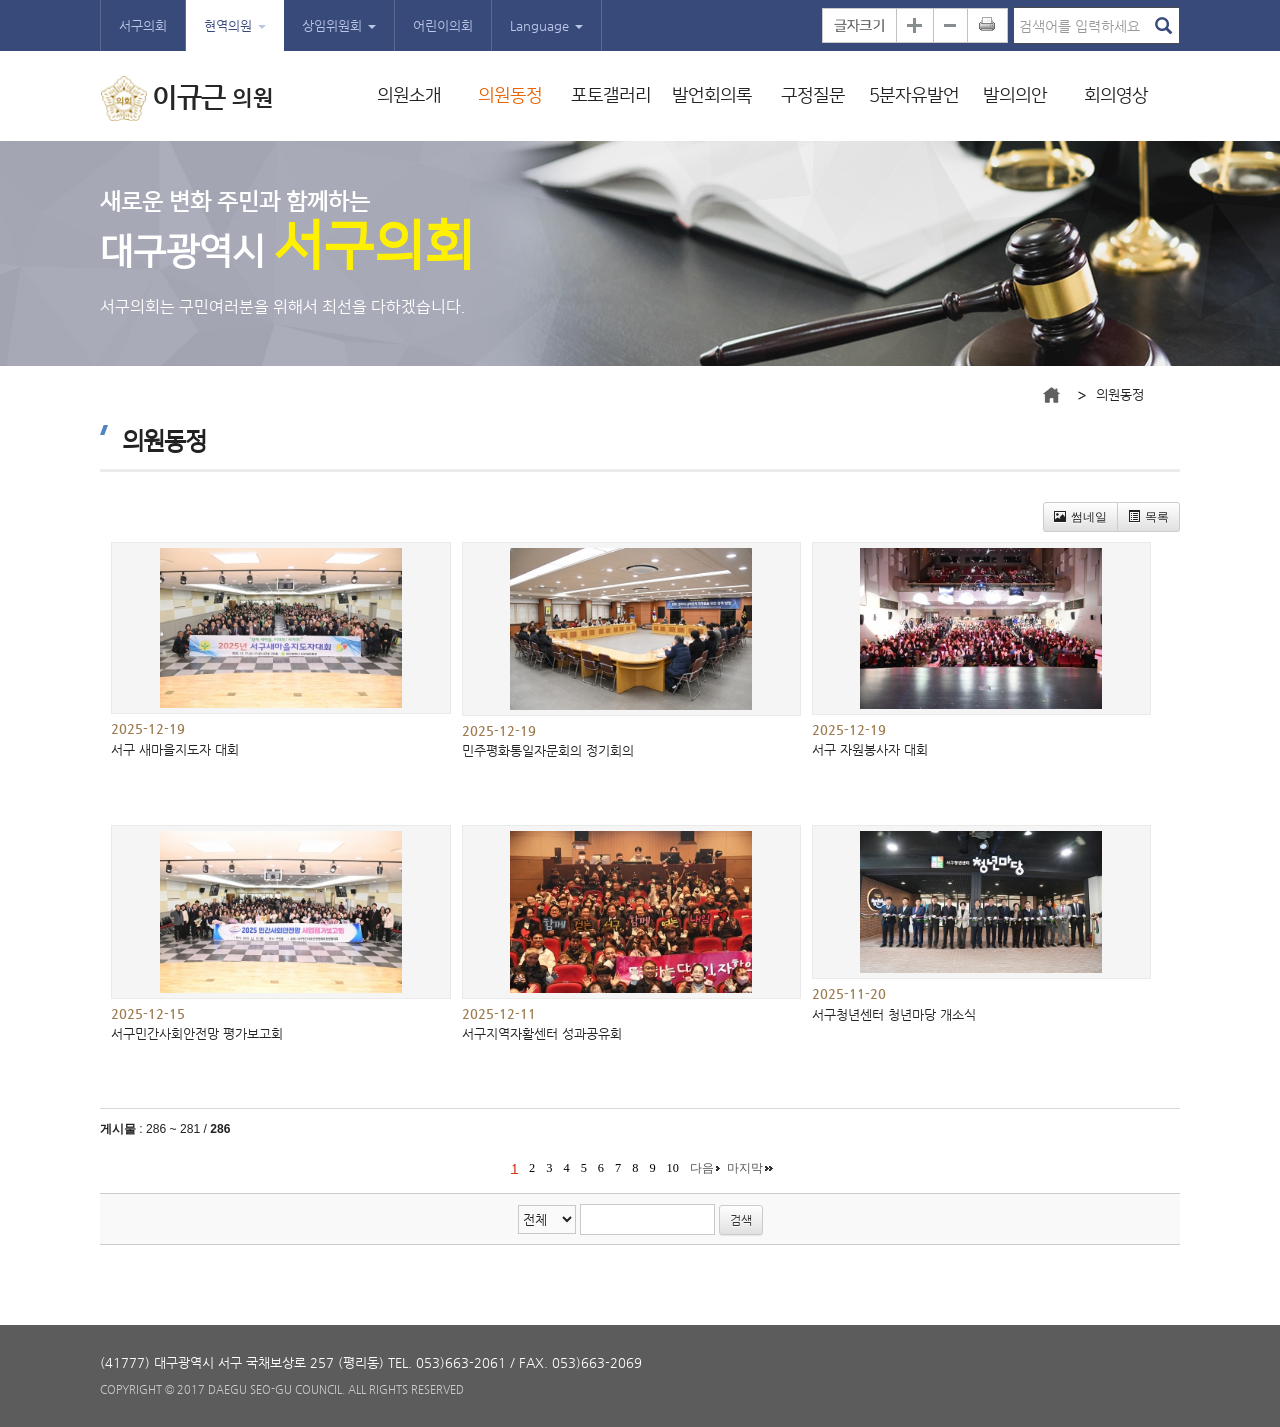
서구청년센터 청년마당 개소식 (894, 1014)
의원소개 (409, 96)
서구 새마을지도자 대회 (175, 749)
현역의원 (235, 25)
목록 (1148, 517)
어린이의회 (443, 25)
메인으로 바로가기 (1051, 395)
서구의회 (143, 25)
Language (546, 25)
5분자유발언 (914, 96)
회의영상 (1116, 96)
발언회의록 (712, 96)
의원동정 (510, 96)
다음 (702, 1168)
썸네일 (1080, 517)
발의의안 (1015, 96)
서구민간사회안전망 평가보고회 (197, 1033)
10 (673, 1168)
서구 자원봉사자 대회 (870, 749)
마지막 (745, 1168)
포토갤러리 (611, 96)
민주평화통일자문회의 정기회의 (548, 750)
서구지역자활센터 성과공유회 (542, 1033)
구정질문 (813, 96)
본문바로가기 (0, 0)
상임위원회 (339, 25)
